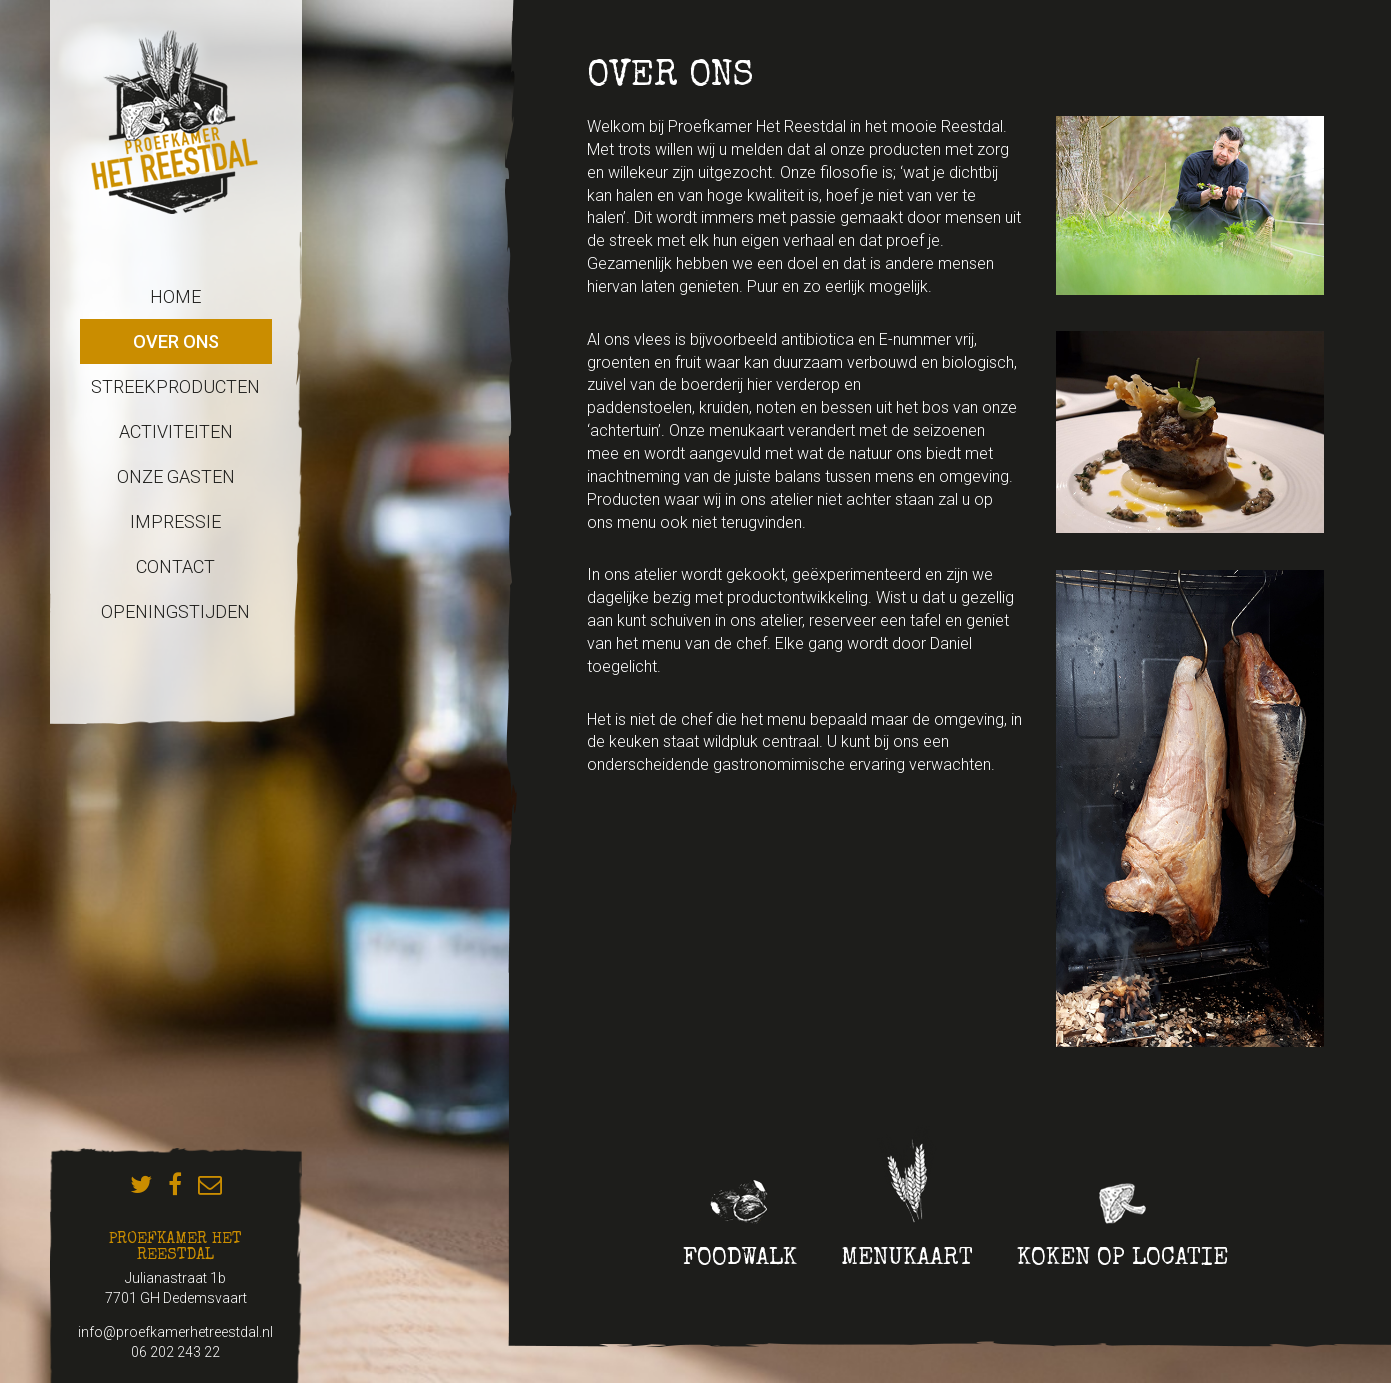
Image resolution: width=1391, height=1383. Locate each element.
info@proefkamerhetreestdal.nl (175, 1332)
